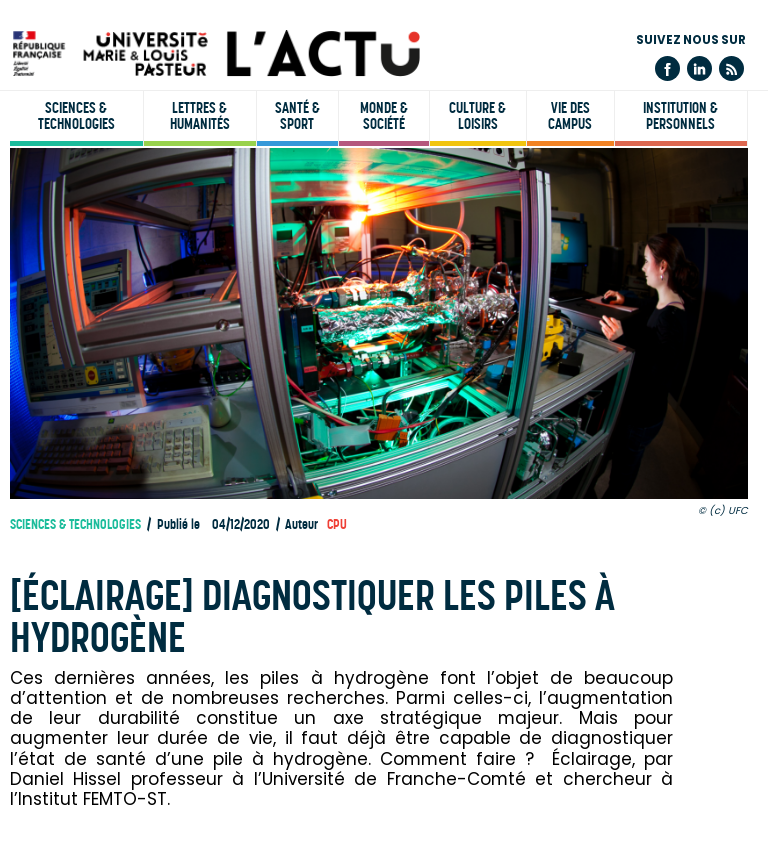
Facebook (667, 68)
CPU (337, 524)
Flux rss (731, 68)
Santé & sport (297, 116)
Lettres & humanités (200, 116)
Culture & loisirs (477, 116)
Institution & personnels (680, 116)
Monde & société (384, 116)
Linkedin (699, 68)
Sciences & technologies (76, 116)
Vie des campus (570, 116)
